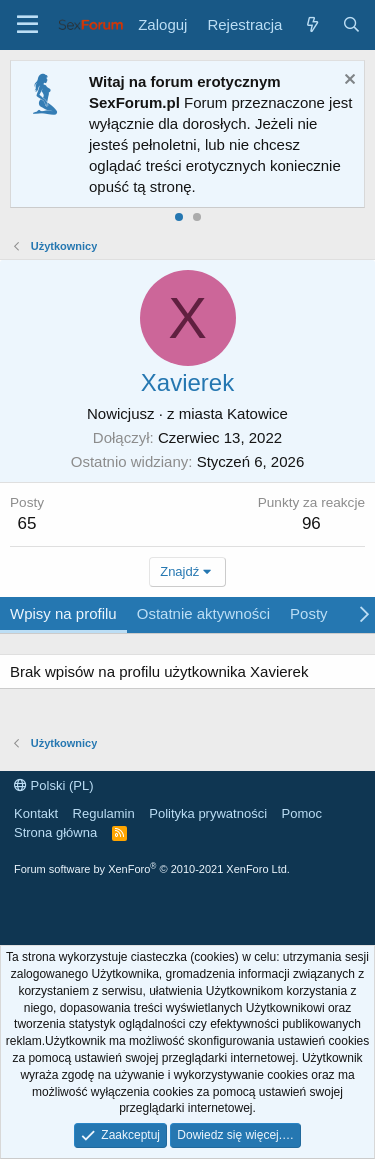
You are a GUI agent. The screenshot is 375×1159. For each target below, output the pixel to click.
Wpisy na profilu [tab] (63, 613)
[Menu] (27, 25)
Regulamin (104, 813)
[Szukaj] (351, 24)
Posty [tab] (309, 613)
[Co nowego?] (311, 24)
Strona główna (55, 832)
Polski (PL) (53, 785)
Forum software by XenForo (152, 869)
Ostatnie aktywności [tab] (203, 613)
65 (27, 523)
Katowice (257, 413)
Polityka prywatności (208, 813)
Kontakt (36, 813)
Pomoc (302, 813)
